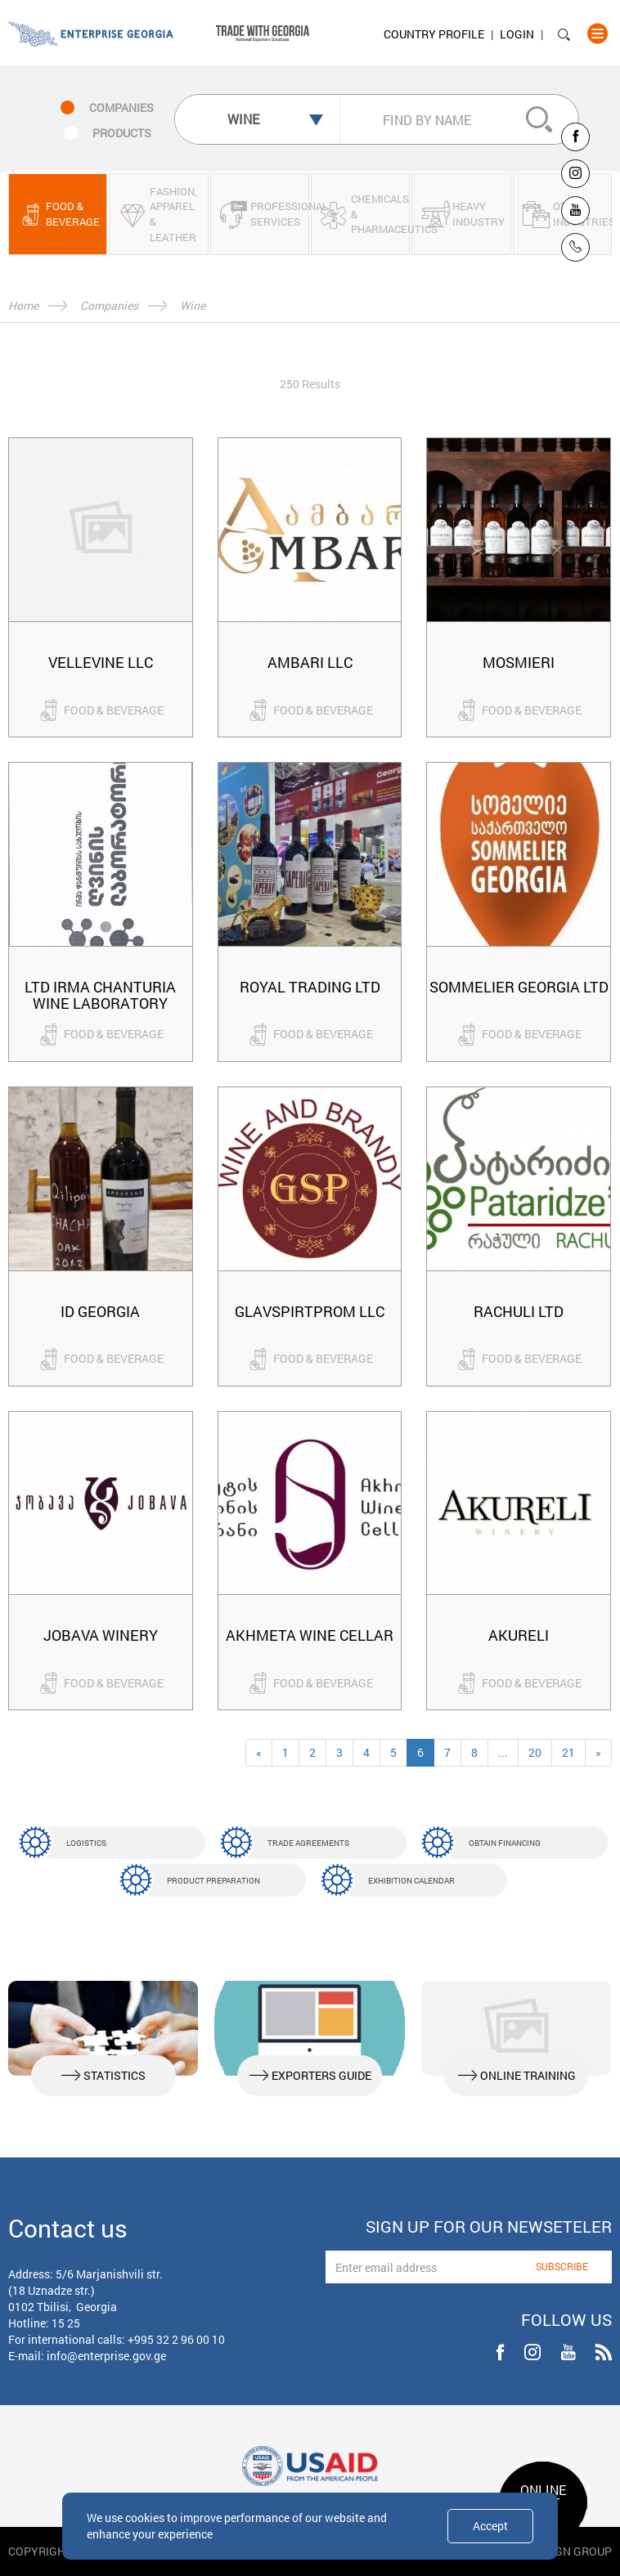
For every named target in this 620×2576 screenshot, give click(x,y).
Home (23, 305)
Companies (109, 305)
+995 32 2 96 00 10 (176, 2339)
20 (534, 1752)
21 (568, 1752)
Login (517, 34)
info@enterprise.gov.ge (106, 2355)
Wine (192, 305)
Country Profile (434, 34)
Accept (490, 2525)
